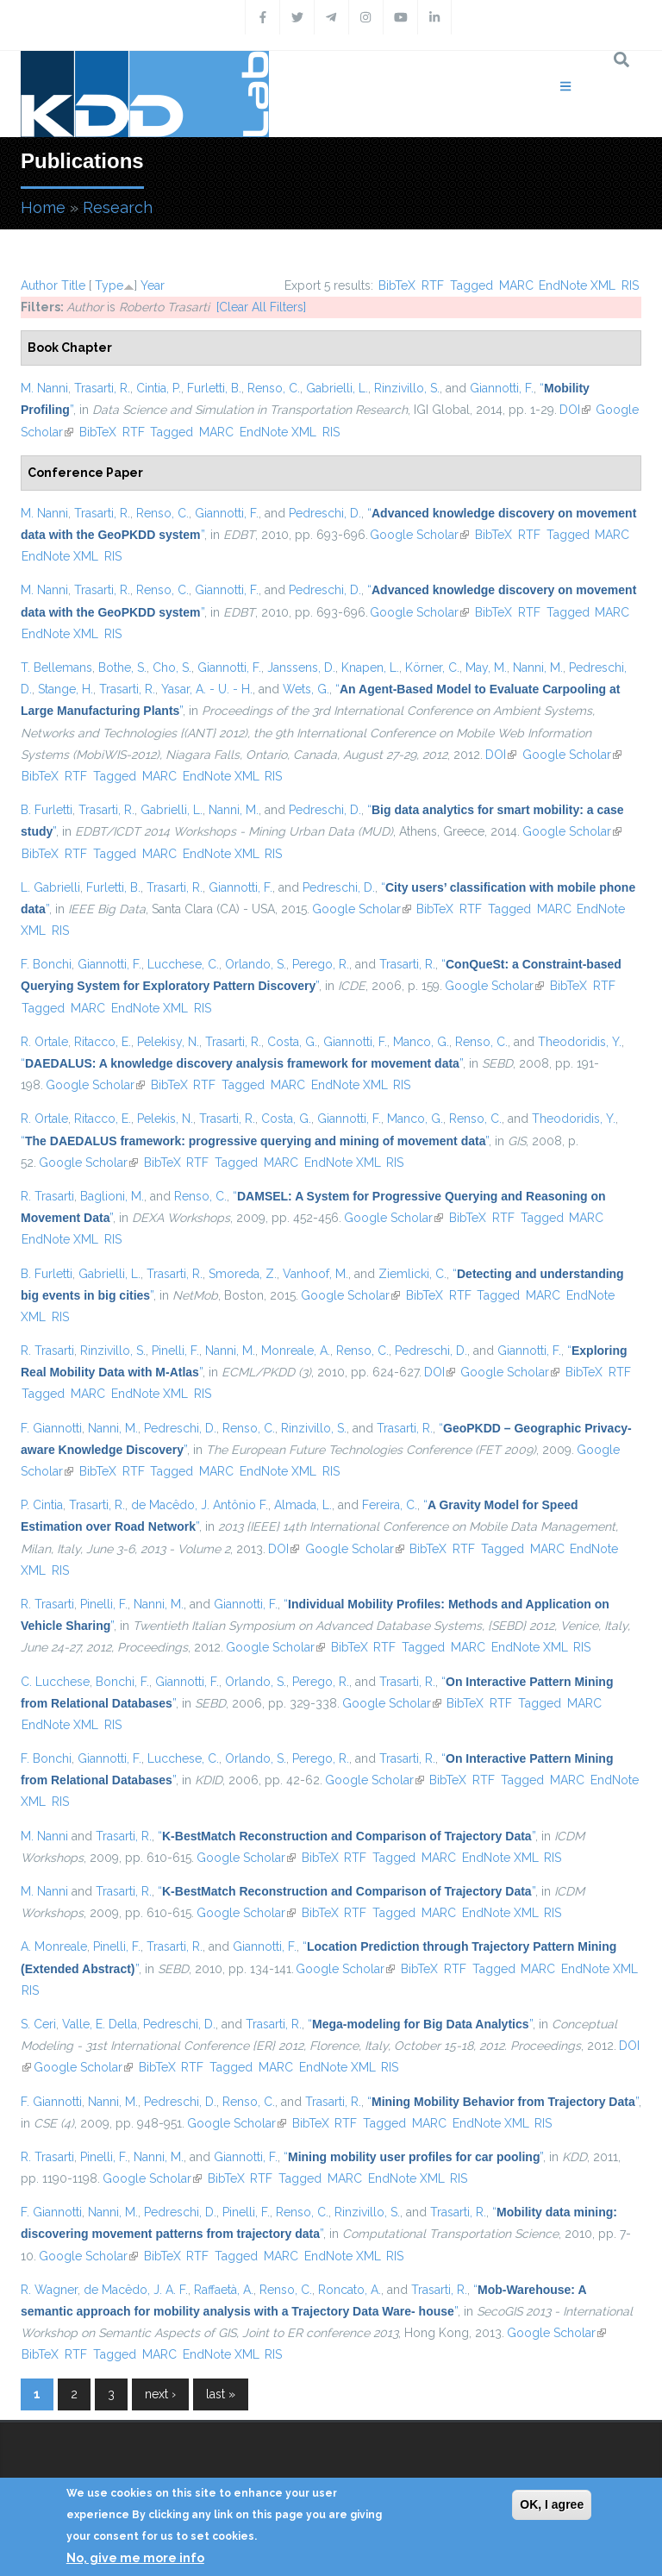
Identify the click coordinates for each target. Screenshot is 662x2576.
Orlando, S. (255, 964)
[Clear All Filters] (261, 307)
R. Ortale (44, 1042)
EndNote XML (577, 285)
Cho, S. (172, 667)
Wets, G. (306, 689)
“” (242, 1063)
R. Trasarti (47, 1196)
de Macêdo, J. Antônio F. (199, 1505)
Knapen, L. (370, 667)
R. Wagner (49, 2290)
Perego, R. (320, 964)
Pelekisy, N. (168, 1042)
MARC (516, 285)
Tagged (471, 285)
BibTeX (396, 285)
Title (73, 285)
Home (43, 207)
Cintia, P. (158, 388)
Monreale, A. (295, 1350)
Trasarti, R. (102, 388)
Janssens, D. (301, 667)
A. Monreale (54, 1946)
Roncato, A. (349, 2290)
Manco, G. (421, 1042)
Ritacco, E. (102, 1042)
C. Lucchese (55, 1682)
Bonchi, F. (122, 1682)
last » (220, 2394)
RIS (630, 285)
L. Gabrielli (50, 887)
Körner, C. (432, 667)
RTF (433, 285)
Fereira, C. (389, 1505)
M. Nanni (44, 388)
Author (39, 285)
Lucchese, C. (183, 964)
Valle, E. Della (99, 2024)
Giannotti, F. (502, 388)
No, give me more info (135, 2558)
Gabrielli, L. (337, 388)
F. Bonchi (46, 964)
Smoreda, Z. (243, 1274)
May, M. (486, 667)
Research (118, 207)
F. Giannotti (51, 1428)
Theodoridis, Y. (579, 1042)
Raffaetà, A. (223, 2290)
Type (109, 285)
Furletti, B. (214, 388)
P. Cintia (42, 1505)
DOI (574, 410)
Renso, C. (273, 388)
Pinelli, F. (175, 1350)
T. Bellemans (56, 667)
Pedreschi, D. (325, 513)
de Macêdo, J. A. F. (136, 2290)
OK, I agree (552, 2504)
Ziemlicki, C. (412, 1274)
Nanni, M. (538, 667)
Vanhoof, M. (315, 1274)
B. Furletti (46, 810)
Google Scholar (419, 535)
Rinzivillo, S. (407, 388)
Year (153, 285)
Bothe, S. (122, 667)
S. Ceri (38, 2024)
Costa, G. (292, 1042)
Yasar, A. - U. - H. (207, 689)
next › (160, 2394)
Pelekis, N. (165, 1118)
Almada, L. (303, 1505)
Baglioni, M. (112, 1196)
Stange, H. (65, 689)
